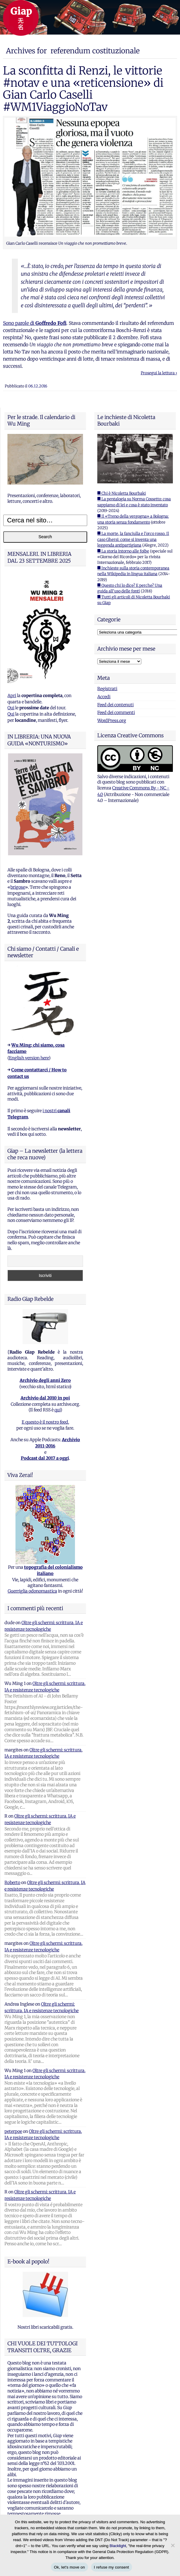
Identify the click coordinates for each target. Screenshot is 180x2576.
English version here (29, 1058)
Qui (10, 707)
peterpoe (13, 2131)
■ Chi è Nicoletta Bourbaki (121, 493)
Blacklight (117, 2546)
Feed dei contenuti (115, 704)
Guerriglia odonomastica (32, 1591)
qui (57, 1410)
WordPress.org (111, 720)
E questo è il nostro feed (45, 1422)
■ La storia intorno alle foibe (123, 551)
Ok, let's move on (69, 2567)
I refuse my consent (111, 2567)
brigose (17, 887)
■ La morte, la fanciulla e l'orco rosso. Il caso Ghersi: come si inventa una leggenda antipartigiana (133, 539)
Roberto (12, 1882)
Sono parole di (34, 323)
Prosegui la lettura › (159, 372)
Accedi (103, 696)
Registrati (107, 688)
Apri (11, 695)
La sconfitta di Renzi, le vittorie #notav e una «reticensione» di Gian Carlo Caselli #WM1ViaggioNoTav (83, 89)
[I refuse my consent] (173, 2545)
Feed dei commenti (116, 712)
